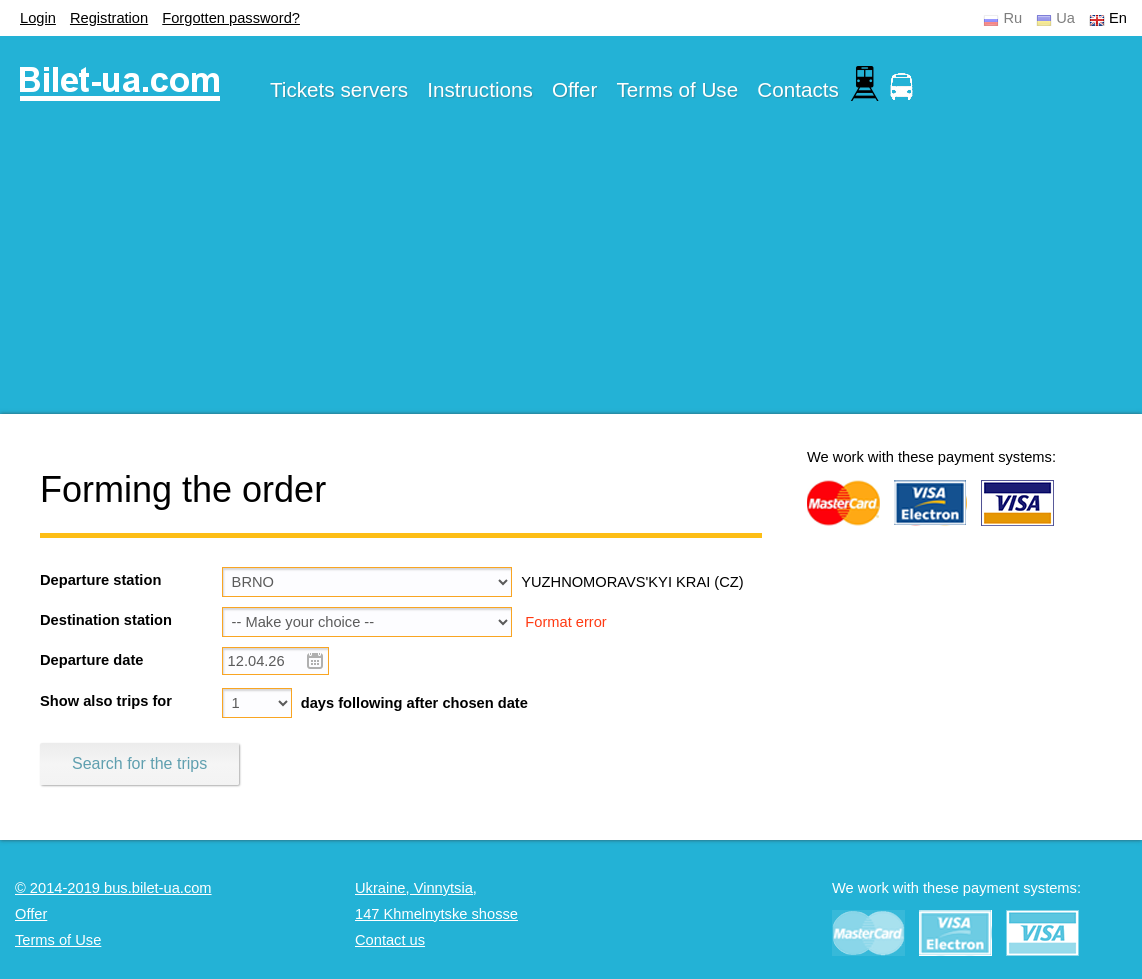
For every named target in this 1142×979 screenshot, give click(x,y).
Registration (109, 18)
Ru (1012, 18)
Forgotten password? (231, 18)
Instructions (480, 89)
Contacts (798, 89)
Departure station (100, 580)
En (1118, 18)
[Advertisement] (571, 274)
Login (38, 18)
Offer (575, 89)
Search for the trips (139, 763)
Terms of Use (678, 89)
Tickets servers (339, 89)
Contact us (390, 940)
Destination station (106, 620)
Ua (1065, 18)
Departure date (91, 660)
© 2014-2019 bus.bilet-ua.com (113, 888)
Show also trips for (106, 701)
